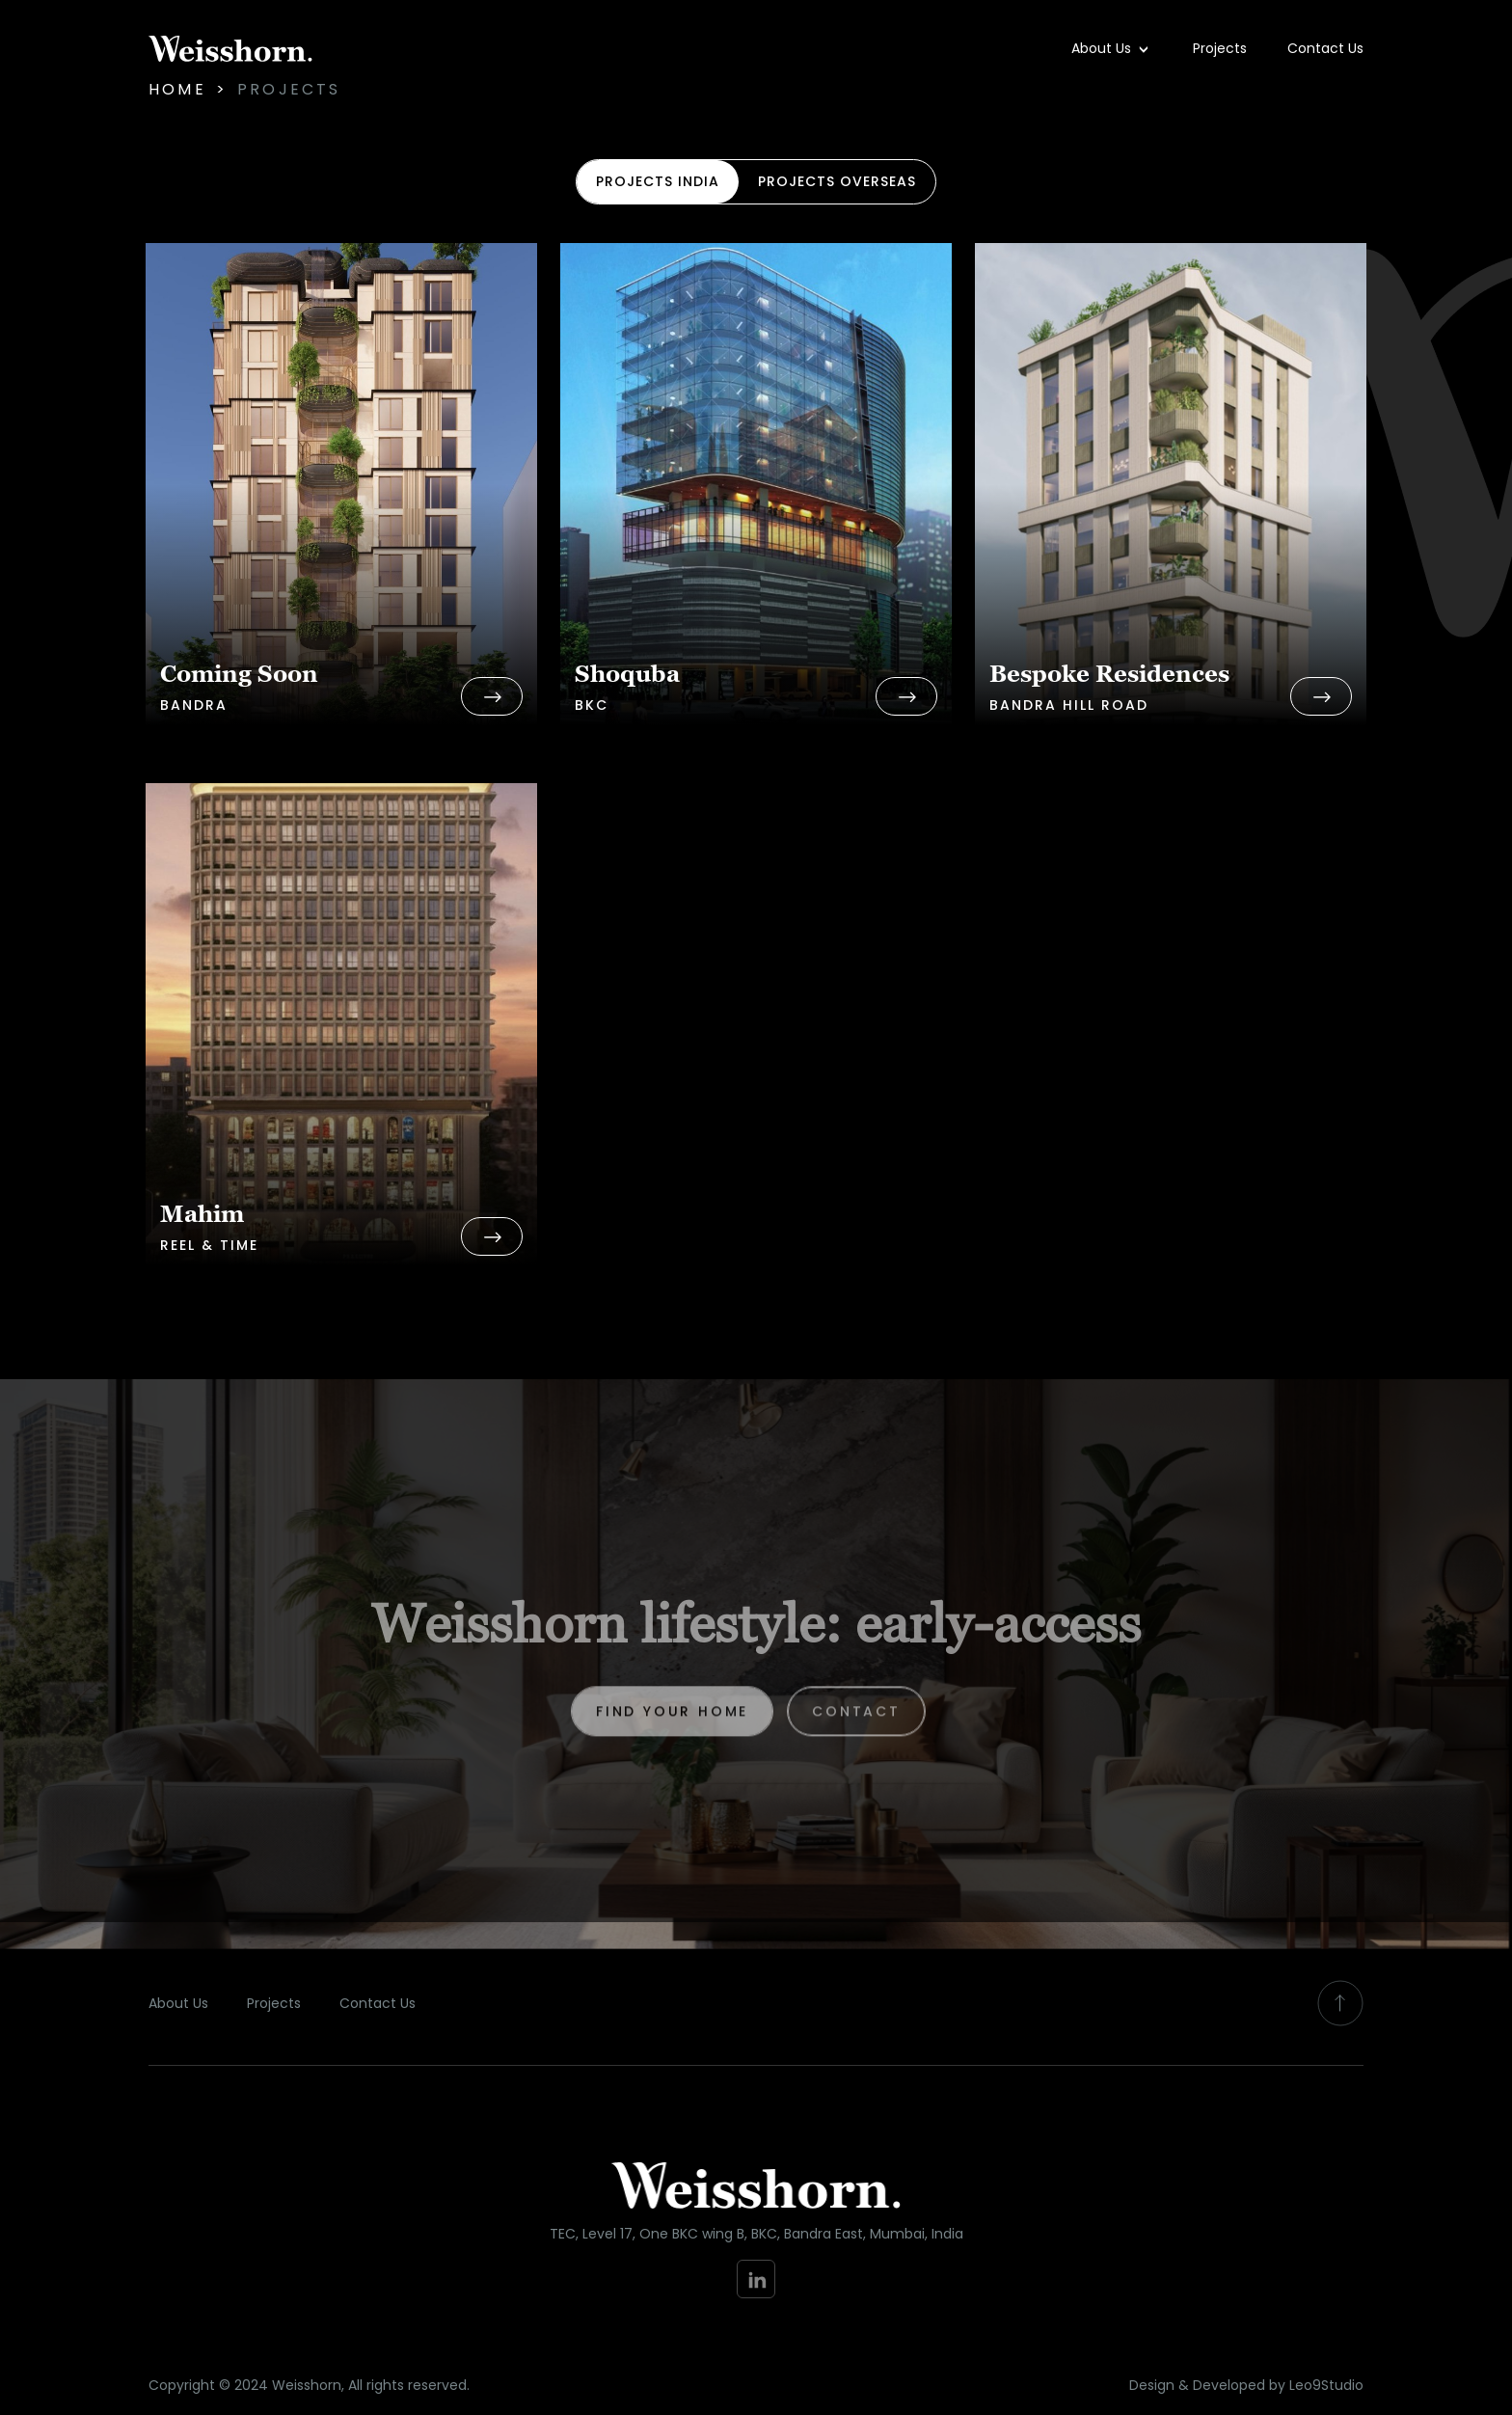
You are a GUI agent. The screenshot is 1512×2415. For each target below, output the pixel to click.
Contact (856, 1723)
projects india (657, 181)
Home (177, 89)
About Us (1103, 48)
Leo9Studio (1326, 2385)
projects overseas (837, 181)
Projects (1220, 48)
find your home (672, 1723)
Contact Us (1325, 48)
